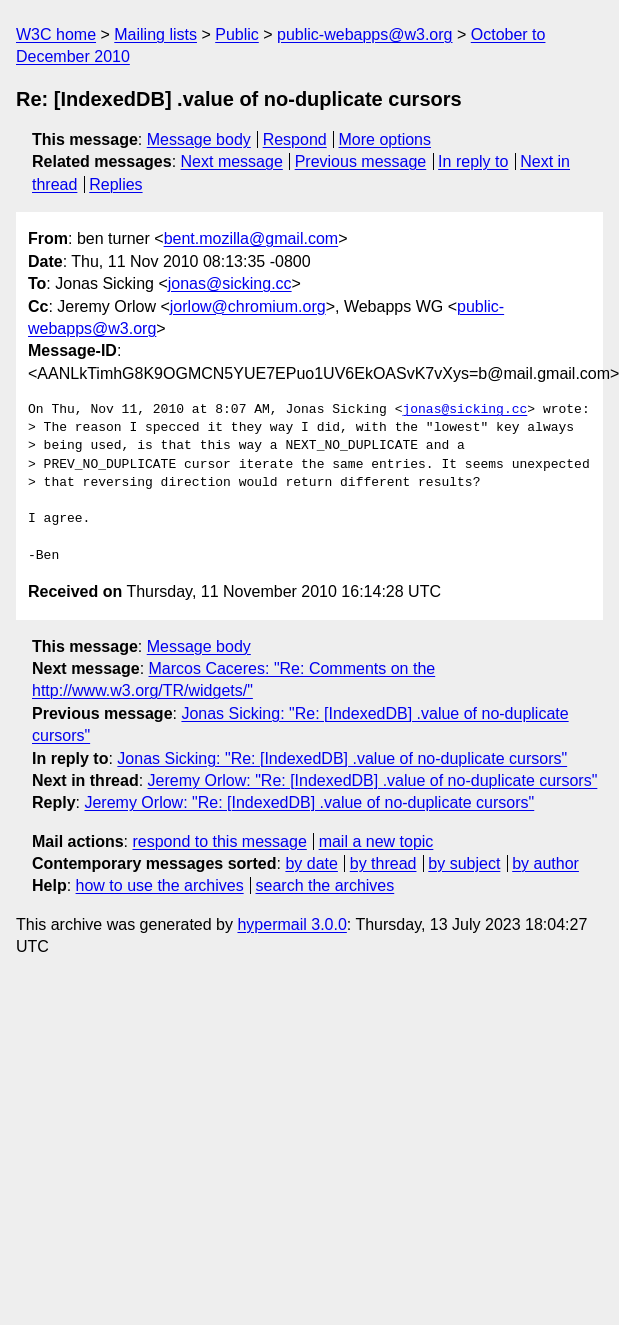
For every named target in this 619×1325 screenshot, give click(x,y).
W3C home (56, 34)
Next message (232, 161)
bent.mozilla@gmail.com (251, 238)
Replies (115, 184)
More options (385, 139)
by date (311, 863)
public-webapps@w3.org (364, 34)
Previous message (361, 161)
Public (237, 34)
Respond (295, 139)
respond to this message (219, 841)
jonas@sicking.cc (230, 283)
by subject (464, 863)
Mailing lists (155, 34)
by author (545, 863)
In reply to (473, 161)
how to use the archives (160, 885)
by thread (383, 863)
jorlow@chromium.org (248, 306)
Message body (199, 139)
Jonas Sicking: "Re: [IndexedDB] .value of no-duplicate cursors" (342, 758)
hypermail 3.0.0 (291, 924)
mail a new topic (376, 841)
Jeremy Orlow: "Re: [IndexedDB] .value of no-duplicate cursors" (373, 780)
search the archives (325, 885)
